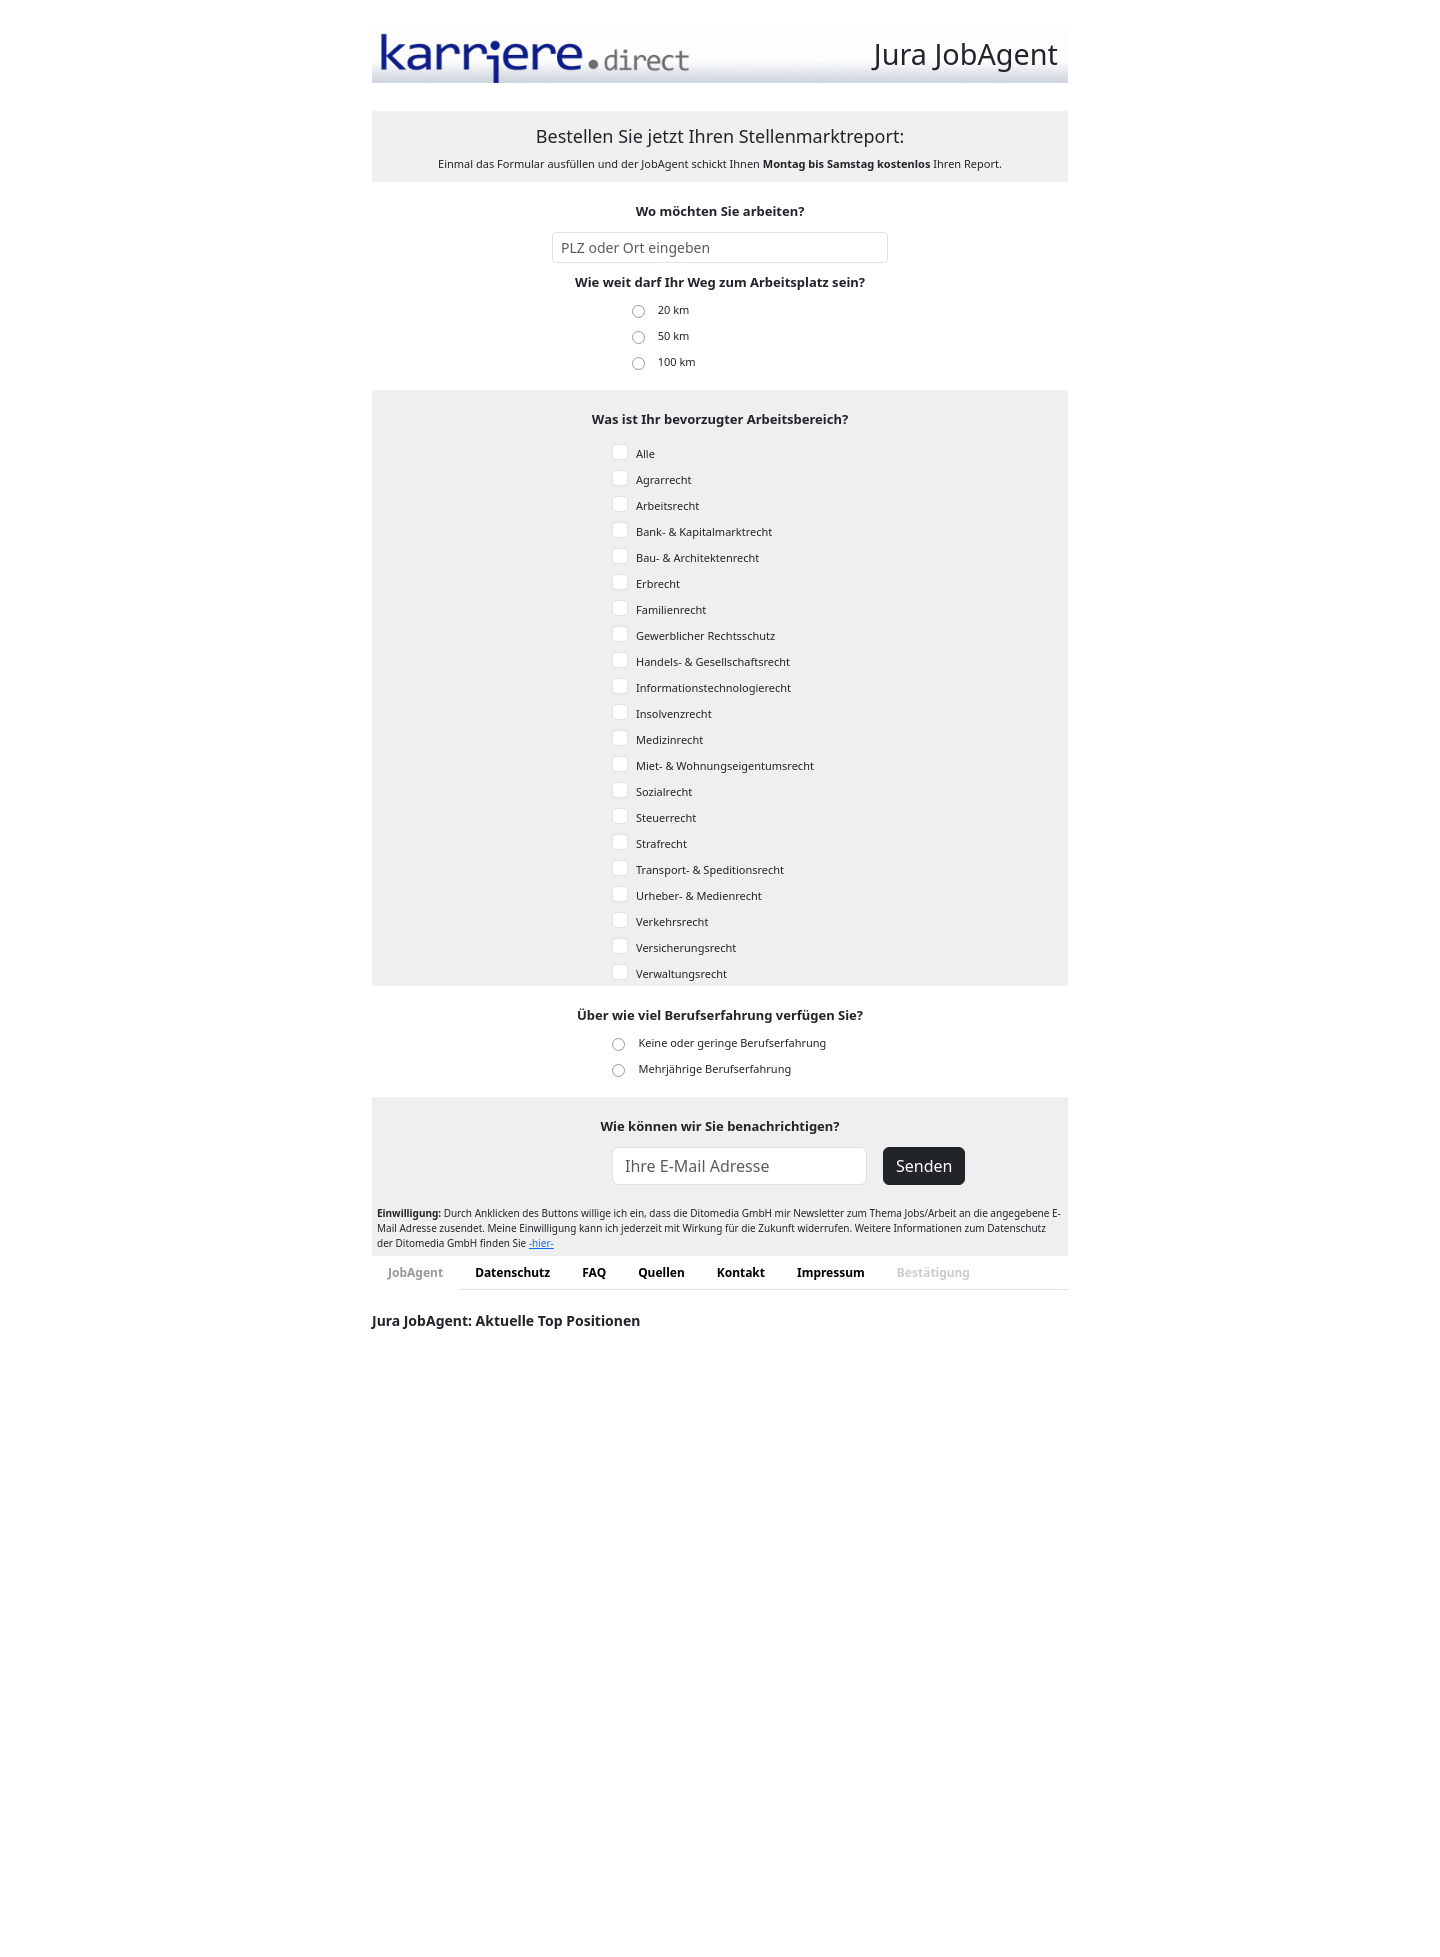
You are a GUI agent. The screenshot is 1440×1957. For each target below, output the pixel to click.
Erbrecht (658, 583)
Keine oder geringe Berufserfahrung (733, 1042)
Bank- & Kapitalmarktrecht (704, 531)
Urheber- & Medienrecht (699, 895)
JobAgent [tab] (415, 1272)
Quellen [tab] (661, 1272)
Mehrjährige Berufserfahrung (715, 1068)
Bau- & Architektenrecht (697, 557)
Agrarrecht (663, 479)
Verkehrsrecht (672, 921)
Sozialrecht (664, 791)
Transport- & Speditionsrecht (710, 869)
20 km (674, 309)
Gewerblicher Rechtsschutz (705, 635)
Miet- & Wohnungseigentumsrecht (725, 765)
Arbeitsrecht (667, 505)
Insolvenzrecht (674, 713)
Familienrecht (671, 609)
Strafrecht (661, 843)
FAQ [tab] (594, 1272)
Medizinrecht (669, 739)
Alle (645, 453)
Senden (924, 1166)
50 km (674, 335)
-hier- (541, 1243)
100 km (677, 361)
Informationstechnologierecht (713, 687)
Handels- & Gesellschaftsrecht (713, 661)
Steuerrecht (666, 817)
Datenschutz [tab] (512, 1272)
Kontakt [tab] (741, 1272)
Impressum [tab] (831, 1272)
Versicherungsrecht (686, 947)
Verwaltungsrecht (681, 973)
